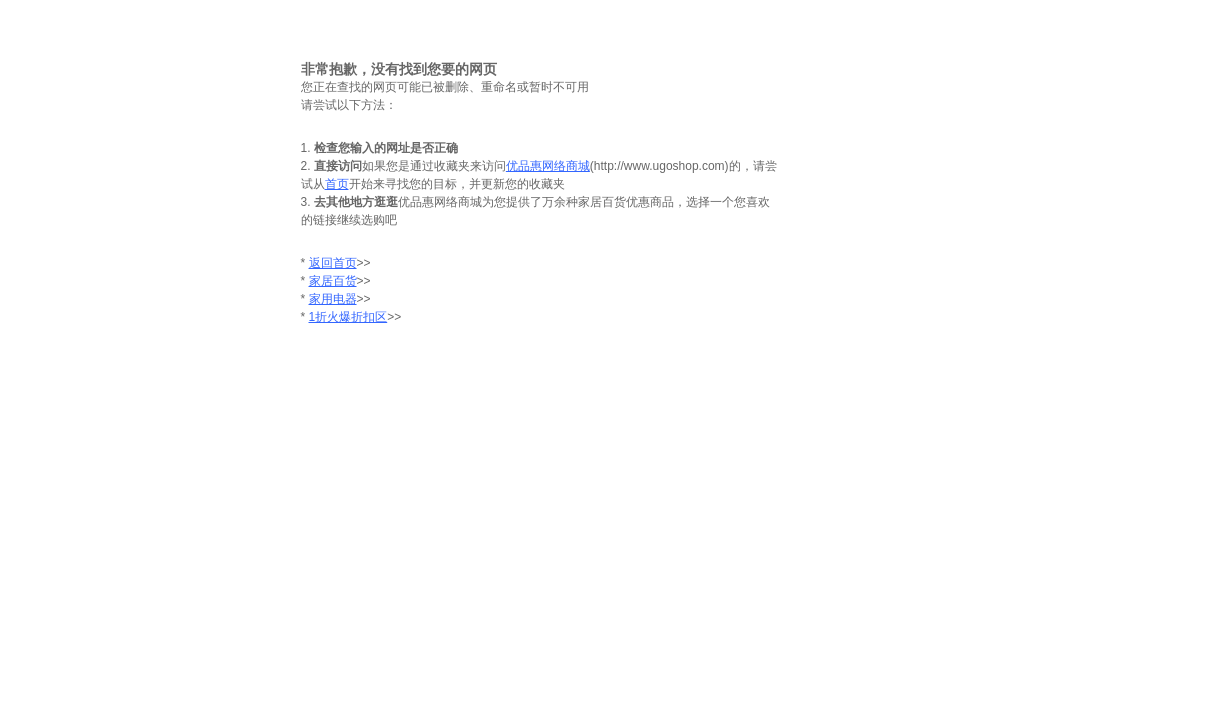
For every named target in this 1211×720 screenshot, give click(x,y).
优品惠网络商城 (548, 166)
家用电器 (333, 299)
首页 (337, 184)
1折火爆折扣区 (348, 317)
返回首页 (333, 263)
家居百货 (333, 281)
